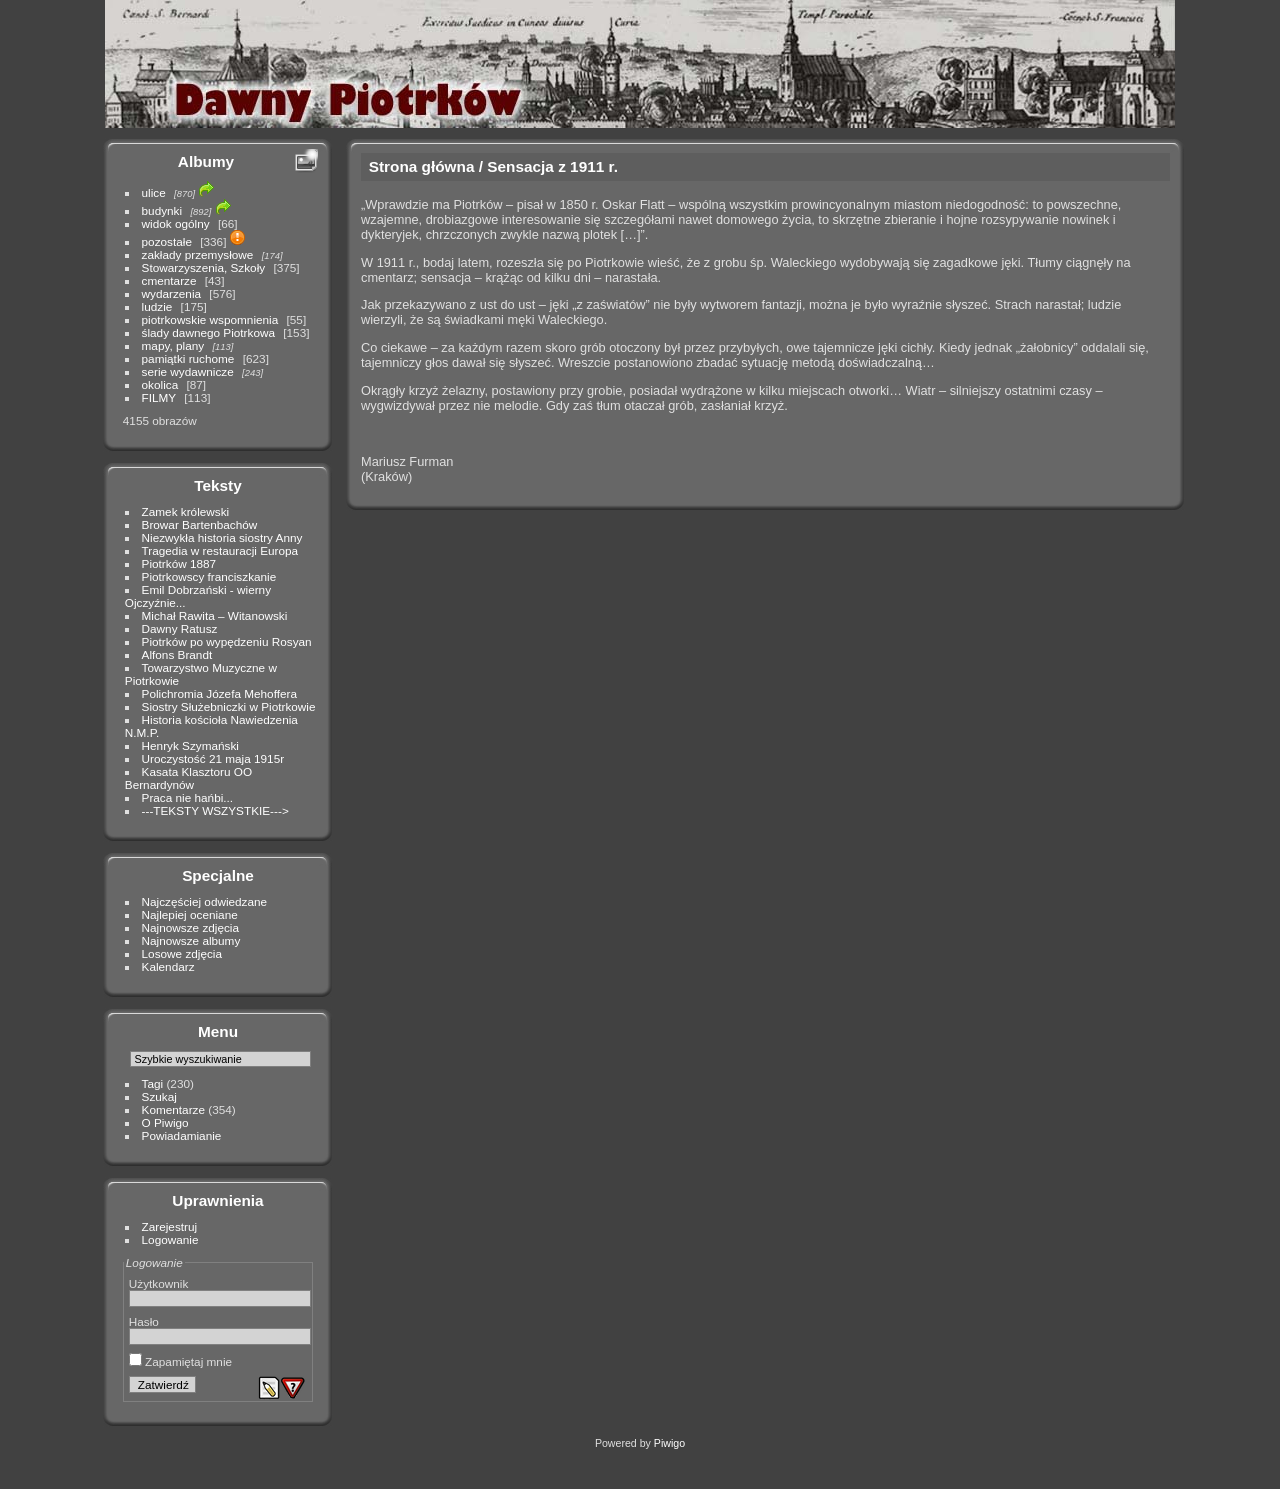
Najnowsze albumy (191, 940)
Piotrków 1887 (179, 563)
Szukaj (159, 1096)
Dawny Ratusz (180, 628)
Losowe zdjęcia (182, 953)
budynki (162, 210)
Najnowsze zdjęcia (190, 927)
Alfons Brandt (177, 654)
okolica (160, 384)
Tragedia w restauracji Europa (220, 550)
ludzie (157, 306)
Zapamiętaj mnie (180, 1361)
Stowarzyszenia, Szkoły (204, 267)
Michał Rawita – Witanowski (215, 615)
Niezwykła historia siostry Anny (222, 537)
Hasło (144, 1321)
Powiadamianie (182, 1135)
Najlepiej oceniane (190, 914)
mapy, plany (173, 345)
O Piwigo (165, 1122)
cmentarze (169, 280)
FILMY (159, 397)
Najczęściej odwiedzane (205, 901)
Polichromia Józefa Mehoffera (219, 693)
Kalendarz (168, 966)
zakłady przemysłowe (198, 254)
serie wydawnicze (188, 371)
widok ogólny (176, 223)
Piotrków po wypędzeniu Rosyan (227, 641)
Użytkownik (159, 1283)
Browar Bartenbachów (200, 524)
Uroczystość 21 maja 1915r (213, 758)
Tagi (153, 1083)
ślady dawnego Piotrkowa (208, 332)
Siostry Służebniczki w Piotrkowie (229, 706)
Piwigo (669, 1443)
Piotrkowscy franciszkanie (209, 576)
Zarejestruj (170, 1226)
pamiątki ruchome (188, 358)
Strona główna (422, 166)
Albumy (206, 161)
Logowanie (170, 1239)
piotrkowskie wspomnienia (210, 319)
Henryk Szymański (190, 745)
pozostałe (167, 241)
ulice (154, 192)
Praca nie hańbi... (188, 797)
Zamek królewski (186, 511)
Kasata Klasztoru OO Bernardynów (188, 778)
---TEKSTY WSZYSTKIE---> (215, 810)
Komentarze (173, 1109)
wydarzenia (172, 293)
